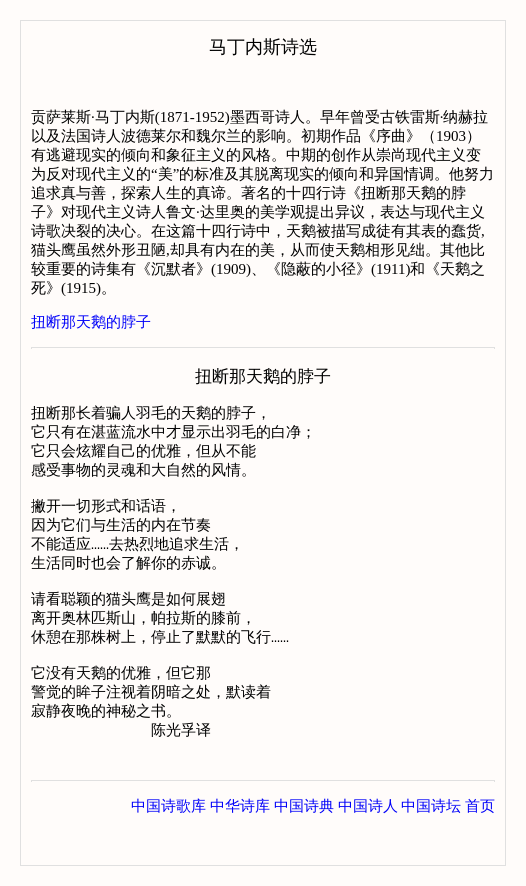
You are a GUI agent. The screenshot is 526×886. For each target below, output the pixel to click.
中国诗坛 (431, 845)
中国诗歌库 (168, 845)
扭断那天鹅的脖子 (91, 322)
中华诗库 (240, 845)
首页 (480, 845)
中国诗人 (368, 845)
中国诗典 (304, 845)
